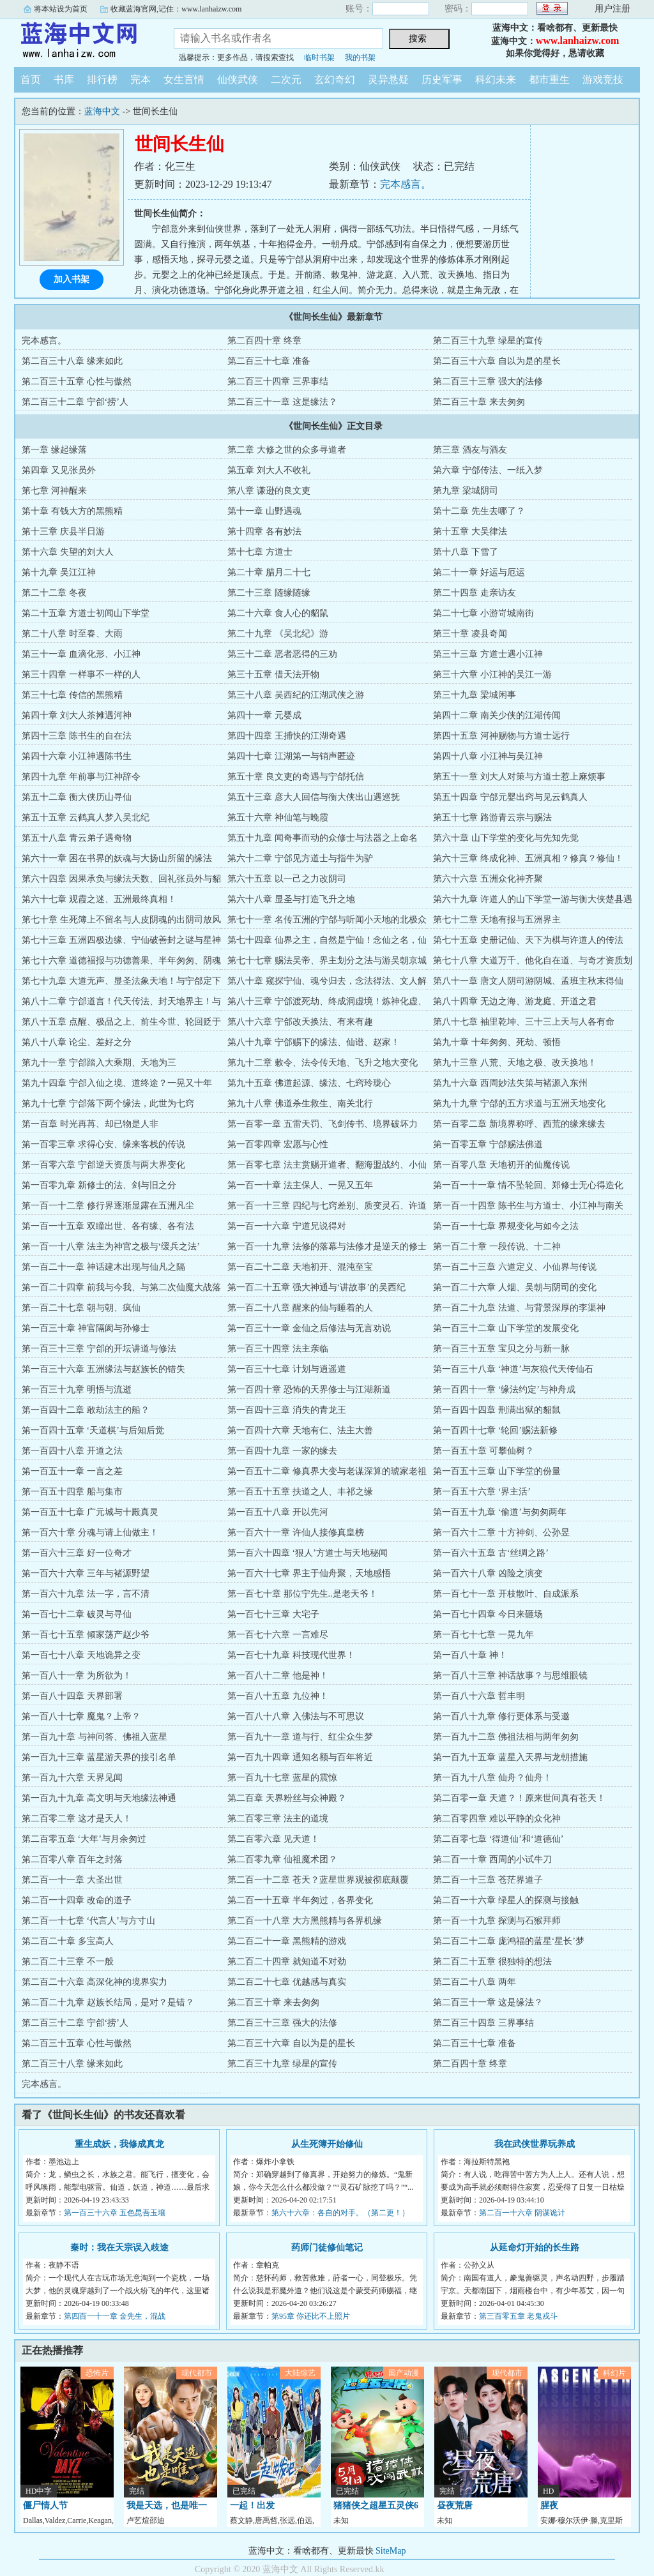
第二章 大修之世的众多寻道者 (286, 450)
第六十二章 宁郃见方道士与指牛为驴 (300, 858)
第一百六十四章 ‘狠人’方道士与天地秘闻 (307, 1553)
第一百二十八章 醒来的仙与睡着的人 (300, 1308)
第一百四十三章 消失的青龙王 (286, 1410)
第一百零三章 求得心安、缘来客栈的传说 (103, 1144)
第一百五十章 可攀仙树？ (483, 1451)
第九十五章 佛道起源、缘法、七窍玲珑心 (309, 1083)
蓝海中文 (84, 41)
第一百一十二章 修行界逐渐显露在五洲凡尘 (108, 1205)
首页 (30, 79)
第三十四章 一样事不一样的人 (81, 674)
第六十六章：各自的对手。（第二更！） (340, 2212)
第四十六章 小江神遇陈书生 (77, 756)
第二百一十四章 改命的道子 (77, 1900)
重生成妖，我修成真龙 (119, 2144)
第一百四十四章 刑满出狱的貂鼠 (497, 1410)
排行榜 (102, 79)
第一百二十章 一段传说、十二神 (497, 1246)
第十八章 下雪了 (465, 552)
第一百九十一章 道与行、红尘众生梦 (300, 1737)
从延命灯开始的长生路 (534, 2247)
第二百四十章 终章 (264, 340)
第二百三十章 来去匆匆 (479, 402)
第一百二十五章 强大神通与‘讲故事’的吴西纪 (316, 1287)
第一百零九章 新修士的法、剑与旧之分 (99, 1185)
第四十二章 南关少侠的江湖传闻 (497, 715)
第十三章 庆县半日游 (63, 531)
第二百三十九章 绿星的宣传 (488, 340)
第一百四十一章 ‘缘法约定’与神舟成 (504, 1389)
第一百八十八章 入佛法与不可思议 (295, 1716)
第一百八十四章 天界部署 (72, 1696)
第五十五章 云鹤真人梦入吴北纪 (85, 817)
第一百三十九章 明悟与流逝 (77, 1389)
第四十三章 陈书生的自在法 (77, 736)
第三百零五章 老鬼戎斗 (518, 2316)
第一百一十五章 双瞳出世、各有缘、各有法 (108, 1226)
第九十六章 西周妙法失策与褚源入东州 (510, 1083)
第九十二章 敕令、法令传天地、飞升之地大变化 (322, 1062)
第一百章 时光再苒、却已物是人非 (90, 1124)
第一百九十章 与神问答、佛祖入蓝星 (94, 1737)
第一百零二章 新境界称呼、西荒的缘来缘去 (519, 1124)
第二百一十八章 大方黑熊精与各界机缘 (304, 1920)
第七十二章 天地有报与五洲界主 (497, 919)
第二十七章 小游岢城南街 (483, 613)
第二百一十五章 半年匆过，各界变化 (300, 1900)
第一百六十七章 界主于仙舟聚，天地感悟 (309, 1573)
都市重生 (549, 79)
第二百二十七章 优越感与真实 (286, 1982)
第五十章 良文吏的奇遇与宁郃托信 (295, 776)
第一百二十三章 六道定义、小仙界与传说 (515, 1267)
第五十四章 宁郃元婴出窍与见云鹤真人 (510, 797)
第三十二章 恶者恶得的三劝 (282, 654)
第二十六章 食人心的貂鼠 (277, 613)
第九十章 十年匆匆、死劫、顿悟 (497, 1042)
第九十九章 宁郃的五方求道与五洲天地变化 (519, 1103)
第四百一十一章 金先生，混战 (114, 2316)
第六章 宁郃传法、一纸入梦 (488, 470)
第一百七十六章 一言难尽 (277, 1634)
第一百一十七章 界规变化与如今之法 (506, 1226)
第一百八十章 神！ (470, 1655)
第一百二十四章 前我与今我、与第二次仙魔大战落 (121, 1287)
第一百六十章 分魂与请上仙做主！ (90, 1532)
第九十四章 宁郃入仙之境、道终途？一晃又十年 (117, 1083)
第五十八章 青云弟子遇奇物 (77, 838)
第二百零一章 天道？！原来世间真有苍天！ (519, 1798)
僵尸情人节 (45, 2505)
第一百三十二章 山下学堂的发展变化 (506, 1328)
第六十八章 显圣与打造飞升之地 (291, 899)
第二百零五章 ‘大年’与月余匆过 (84, 1839)
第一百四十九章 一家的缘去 (282, 1451)
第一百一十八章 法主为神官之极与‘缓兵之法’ (111, 1246)
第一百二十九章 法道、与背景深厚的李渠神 (519, 1308)
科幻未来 (495, 79)
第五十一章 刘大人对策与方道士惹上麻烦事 (519, 776)
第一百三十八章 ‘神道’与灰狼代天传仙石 (513, 1369)
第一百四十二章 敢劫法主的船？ (85, 1410)
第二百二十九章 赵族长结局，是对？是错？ (108, 2002)
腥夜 (549, 2505)
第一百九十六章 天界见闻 (72, 1777)
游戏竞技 (602, 79)
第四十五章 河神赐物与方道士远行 (501, 736)
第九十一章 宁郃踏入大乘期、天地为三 (99, 1062)
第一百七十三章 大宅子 (273, 1614)
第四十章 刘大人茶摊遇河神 (77, 715)
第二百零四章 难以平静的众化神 (497, 1818)
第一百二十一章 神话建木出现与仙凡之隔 (103, 1267)
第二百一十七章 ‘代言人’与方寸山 (88, 1920)
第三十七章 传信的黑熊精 (72, 695)
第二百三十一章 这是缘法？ (282, 402)
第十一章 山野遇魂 (264, 511)
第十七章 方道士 (260, 552)
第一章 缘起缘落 (54, 450)
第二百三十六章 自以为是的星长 (497, 361)
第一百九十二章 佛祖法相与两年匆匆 (506, 1737)
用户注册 (612, 8)
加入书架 (71, 279)
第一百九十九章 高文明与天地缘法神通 (99, 1798)
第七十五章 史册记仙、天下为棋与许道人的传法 (528, 940)
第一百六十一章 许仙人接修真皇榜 (295, 1532)
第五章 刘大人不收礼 (268, 470)
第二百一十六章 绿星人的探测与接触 (506, 1900)
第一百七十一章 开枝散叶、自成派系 (506, 1594)
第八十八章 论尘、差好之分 (77, 1042)
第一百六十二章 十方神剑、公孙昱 (501, 1532)
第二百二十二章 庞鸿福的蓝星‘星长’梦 (508, 1941)
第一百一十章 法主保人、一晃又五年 (300, 1185)
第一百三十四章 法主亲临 (277, 1348)
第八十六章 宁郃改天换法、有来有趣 (300, 1022)
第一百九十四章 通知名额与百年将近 (300, 1757)
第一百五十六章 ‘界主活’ (482, 1491)
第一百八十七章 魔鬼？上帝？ (81, 1716)
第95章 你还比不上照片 (310, 2316)
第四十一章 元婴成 (264, 715)
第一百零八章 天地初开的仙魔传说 (501, 1165)
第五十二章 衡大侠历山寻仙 (77, 797)
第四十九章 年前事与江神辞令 (81, 776)
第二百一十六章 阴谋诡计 (522, 2212)
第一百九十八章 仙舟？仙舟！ (492, 1777)
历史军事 (442, 79)
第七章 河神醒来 (54, 490)
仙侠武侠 (237, 79)
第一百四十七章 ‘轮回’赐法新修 (495, 1430)
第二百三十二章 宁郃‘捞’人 (75, 402)
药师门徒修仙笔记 (327, 2247)
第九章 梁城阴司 (465, 490)
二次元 (286, 79)
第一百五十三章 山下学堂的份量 (497, 1471)
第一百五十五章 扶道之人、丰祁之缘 (300, 1491)
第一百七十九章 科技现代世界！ (291, 1655)
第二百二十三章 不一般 (68, 1961)
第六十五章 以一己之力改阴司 (286, 879)
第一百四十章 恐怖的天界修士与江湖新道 (309, 1389)
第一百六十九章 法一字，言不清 (85, 1594)
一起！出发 (252, 2505)
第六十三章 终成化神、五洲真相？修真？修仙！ (528, 858)
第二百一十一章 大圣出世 (72, 1880)
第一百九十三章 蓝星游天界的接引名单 (99, 1757)
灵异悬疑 (388, 79)
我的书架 (360, 57)
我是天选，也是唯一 (166, 2505)
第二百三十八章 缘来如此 (72, 361)
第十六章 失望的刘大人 (68, 552)
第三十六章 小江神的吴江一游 (492, 674)
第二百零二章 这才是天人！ (77, 1818)
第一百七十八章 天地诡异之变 (81, 1655)
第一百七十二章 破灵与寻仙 (77, 1614)
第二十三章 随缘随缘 (268, 593)
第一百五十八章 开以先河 (277, 1512)
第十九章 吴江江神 (59, 572)
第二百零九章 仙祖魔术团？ (282, 1859)
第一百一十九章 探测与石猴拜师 (497, 1920)
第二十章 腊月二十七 (268, 572)
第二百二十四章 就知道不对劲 (286, 1961)
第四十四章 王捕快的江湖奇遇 (286, 736)
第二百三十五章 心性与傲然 (77, 381)
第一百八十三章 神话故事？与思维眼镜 (510, 1675)
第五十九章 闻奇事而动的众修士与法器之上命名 (322, 838)
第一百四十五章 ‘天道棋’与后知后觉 (93, 1430)
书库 (64, 79)
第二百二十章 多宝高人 (68, 1941)
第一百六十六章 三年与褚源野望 (85, 1573)
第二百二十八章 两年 (474, 1982)
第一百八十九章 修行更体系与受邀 (501, 1716)
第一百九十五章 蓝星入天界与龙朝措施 (510, 1757)
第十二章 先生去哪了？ (479, 511)
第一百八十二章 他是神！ (277, 1675)
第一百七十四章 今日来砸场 (488, 1614)
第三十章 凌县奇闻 (470, 633)
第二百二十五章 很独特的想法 (492, 1961)
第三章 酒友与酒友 (470, 450)
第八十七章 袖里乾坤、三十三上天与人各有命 (523, 1022)
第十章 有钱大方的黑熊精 (72, 511)
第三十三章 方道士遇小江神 (488, 654)
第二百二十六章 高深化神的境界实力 (94, 1982)
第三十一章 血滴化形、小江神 (81, 654)
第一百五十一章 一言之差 (72, 1471)
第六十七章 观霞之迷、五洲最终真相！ (99, 899)
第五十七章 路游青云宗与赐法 (492, 817)
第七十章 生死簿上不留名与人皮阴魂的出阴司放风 (121, 919)
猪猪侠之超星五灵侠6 (375, 2505)
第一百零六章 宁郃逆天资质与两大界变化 (103, 1165)
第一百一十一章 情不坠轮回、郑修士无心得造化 (528, 1185)
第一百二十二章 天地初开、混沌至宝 (300, 1267)
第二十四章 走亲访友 (474, 593)
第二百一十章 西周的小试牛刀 (492, 1859)
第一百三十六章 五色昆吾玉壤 (114, 2212)
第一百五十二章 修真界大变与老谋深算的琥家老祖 (327, 1471)
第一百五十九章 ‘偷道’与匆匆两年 (500, 1512)
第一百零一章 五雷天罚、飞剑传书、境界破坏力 (322, 1124)
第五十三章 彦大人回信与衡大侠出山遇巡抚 (313, 797)
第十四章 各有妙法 (264, 531)
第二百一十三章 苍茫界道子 (488, 1880)
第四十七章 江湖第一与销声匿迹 (291, 756)
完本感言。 (405, 184)
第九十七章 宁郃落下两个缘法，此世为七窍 (108, 1103)
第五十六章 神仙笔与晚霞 (277, 817)
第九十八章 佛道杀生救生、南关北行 (300, 1103)
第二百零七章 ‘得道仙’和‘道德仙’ (498, 1839)
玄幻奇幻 (334, 79)
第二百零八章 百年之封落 (72, 1859)
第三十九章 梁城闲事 (474, 695)
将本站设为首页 (60, 8)
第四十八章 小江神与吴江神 (488, 756)
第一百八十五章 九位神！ (277, 1696)
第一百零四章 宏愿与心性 (277, 1144)
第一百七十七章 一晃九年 (483, 1634)
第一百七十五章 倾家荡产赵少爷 (85, 1634)
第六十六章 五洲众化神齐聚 (488, 879)
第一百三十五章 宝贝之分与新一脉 (501, 1348)
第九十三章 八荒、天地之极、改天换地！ (515, 1062)
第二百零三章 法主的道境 (277, 1818)
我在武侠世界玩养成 (534, 2144)
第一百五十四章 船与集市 (72, 1491)
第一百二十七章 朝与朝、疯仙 (81, 1308)
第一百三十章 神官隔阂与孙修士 (85, 1328)
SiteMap (391, 2551)
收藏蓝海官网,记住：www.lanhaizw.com (175, 8)
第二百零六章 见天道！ (273, 1839)
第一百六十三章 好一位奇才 (77, 1553)
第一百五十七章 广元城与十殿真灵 (90, 1512)
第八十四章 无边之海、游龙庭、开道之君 (515, 1001)
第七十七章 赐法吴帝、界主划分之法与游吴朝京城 (327, 960)
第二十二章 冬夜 (54, 593)
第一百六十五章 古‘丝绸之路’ (491, 1553)
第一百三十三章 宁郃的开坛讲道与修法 (99, 1348)
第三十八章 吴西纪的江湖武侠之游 (295, 695)
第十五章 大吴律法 (470, 531)
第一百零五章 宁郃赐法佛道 (488, 1144)
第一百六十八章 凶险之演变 (488, 1573)
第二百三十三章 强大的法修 (488, 381)
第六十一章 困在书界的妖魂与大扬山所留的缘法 (117, 858)
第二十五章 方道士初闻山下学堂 (85, 613)
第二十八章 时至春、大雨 (72, 633)
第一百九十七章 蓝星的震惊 (282, 1777)
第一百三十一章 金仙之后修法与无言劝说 (309, 1328)
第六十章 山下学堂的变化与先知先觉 (506, 838)
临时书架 (319, 57)
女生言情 (184, 79)
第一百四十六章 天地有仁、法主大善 (300, 1430)
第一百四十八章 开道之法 (72, 1451)
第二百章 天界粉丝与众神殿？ (286, 1798)
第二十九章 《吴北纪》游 (277, 633)
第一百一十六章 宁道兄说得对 (286, 1226)
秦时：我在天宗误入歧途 (119, 2247)
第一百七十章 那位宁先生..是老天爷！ (302, 1594)
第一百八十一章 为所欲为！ (77, 1675)
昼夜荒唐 (455, 2505)
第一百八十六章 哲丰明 (479, 1696)
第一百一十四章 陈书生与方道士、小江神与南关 (528, 1205)
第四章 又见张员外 (59, 470)
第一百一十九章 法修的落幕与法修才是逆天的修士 (327, 1246)
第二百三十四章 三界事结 (277, 381)
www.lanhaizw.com (578, 40)
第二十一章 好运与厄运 (479, 572)
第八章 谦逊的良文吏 (268, 490)
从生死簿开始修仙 (327, 2144)
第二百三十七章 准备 (268, 361)
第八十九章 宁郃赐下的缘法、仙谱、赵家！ (313, 1042)
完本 (140, 79)
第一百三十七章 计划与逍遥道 (286, 1369)
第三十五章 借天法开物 (273, 674)
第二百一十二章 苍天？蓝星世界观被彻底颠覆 (318, 1880)
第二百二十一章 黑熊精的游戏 (286, 1941)
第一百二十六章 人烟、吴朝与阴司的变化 (515, 1287)
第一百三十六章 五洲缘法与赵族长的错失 (103, 1369)
